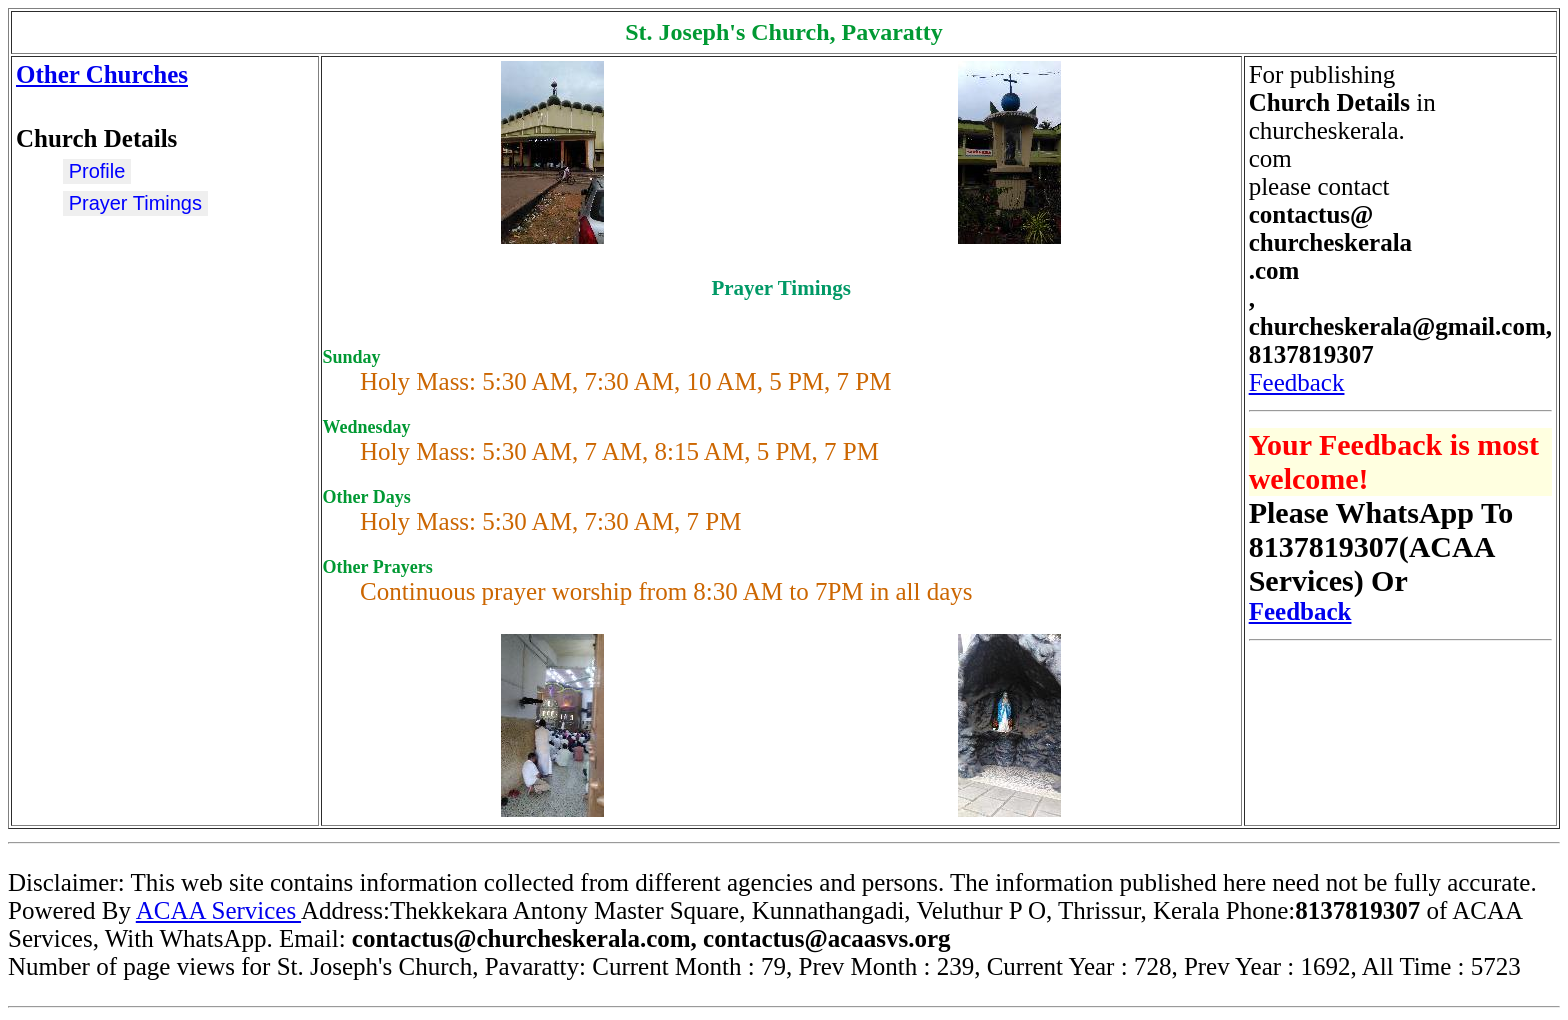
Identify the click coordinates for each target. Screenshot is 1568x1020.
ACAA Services (218, 910)
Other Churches (102, 74)
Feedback (1297, 382)
